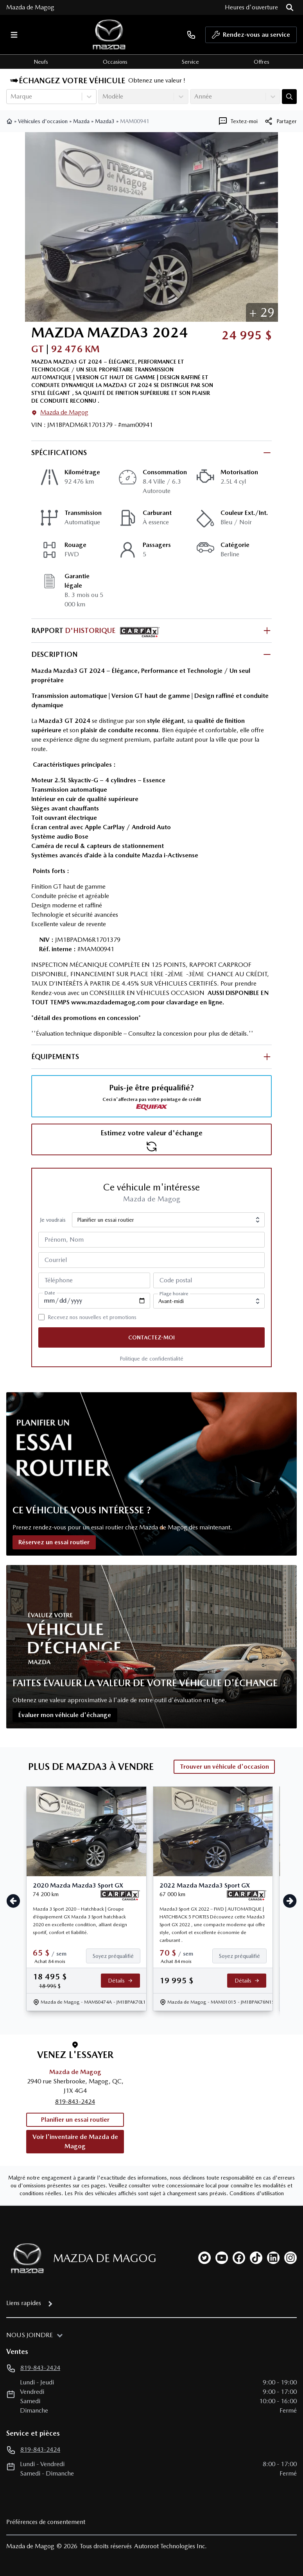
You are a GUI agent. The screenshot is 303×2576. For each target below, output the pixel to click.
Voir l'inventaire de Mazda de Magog (75, 2141)
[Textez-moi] (238, 121)
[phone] (191, 35)
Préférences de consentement (45, 2522)
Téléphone (59, 1280)
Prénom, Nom (64, 1239)
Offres (261, 62)
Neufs (41, 62)
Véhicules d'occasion (43, 121)
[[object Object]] (280, 121)
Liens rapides (23, 2303)
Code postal (176, 1280)
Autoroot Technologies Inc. (170, 2546)
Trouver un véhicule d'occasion (224, 1766)
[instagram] (290, 2258)
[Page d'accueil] (25, 2258)
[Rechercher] (290, 7)
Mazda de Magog (30, 7)
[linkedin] (273, 2258)
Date (50, 1293)
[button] (262, 312)
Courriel (56, 1260)
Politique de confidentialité (151, 1358)
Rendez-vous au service (251, 37)
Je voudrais (53, 1220)
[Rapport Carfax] (120, 1895)
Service (190, 62)
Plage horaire (174, 1293)
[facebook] (239, 2258)
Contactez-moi (151, 1337)
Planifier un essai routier (75, 2119)
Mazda (81, 121)
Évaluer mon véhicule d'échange (64, 1715)
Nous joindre (29, 2335)
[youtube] (221, 2258)
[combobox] (11, 96)
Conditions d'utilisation (256, 2193)
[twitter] (204, 2258)
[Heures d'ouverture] (251, 7)
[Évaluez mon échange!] (289, 96)
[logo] (109, 35)
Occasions (115, 62)
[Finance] (116, 1956)
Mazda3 (105, 121)
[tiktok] (256, 2258)
